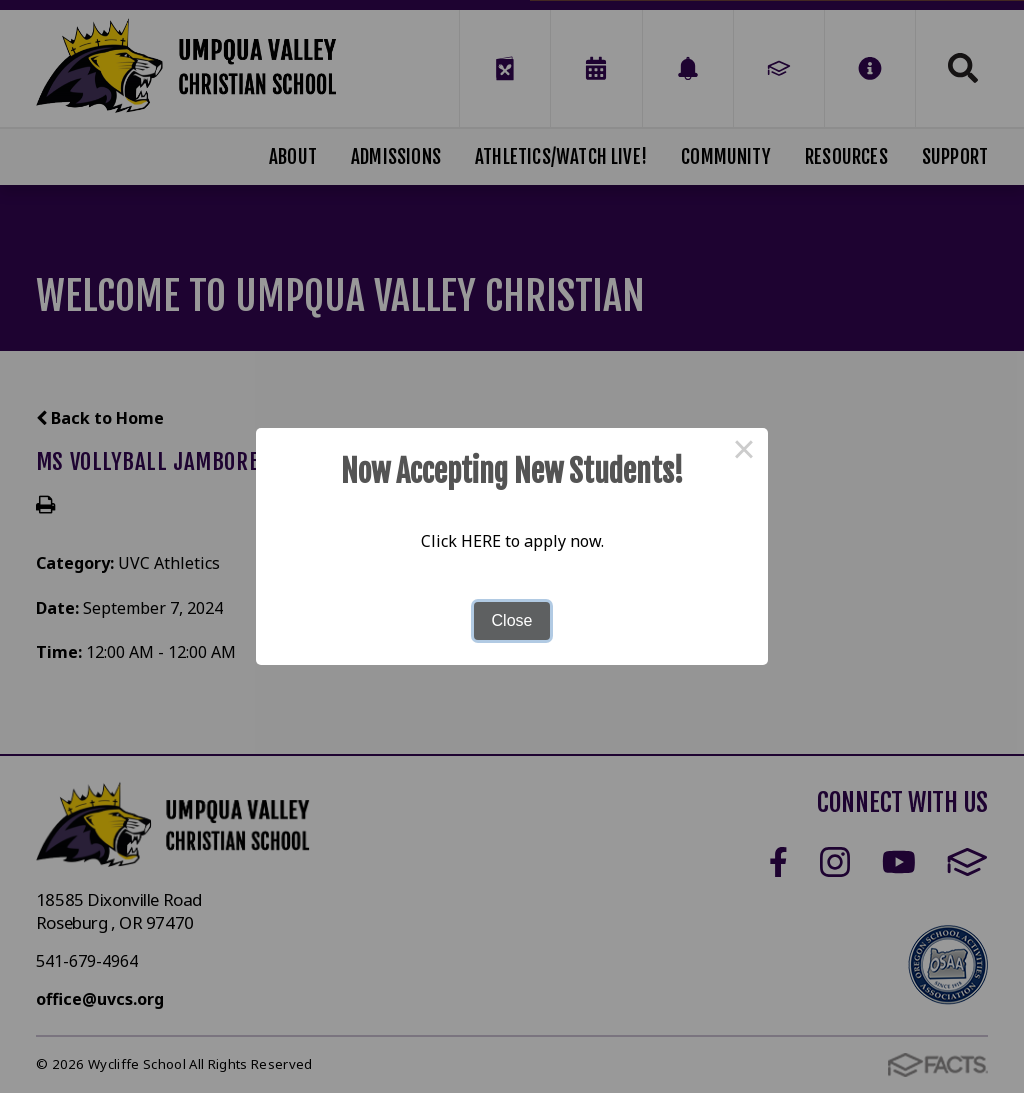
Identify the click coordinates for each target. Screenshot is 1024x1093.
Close (512, 620)
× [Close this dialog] (744, 452)
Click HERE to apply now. (512, 541)
